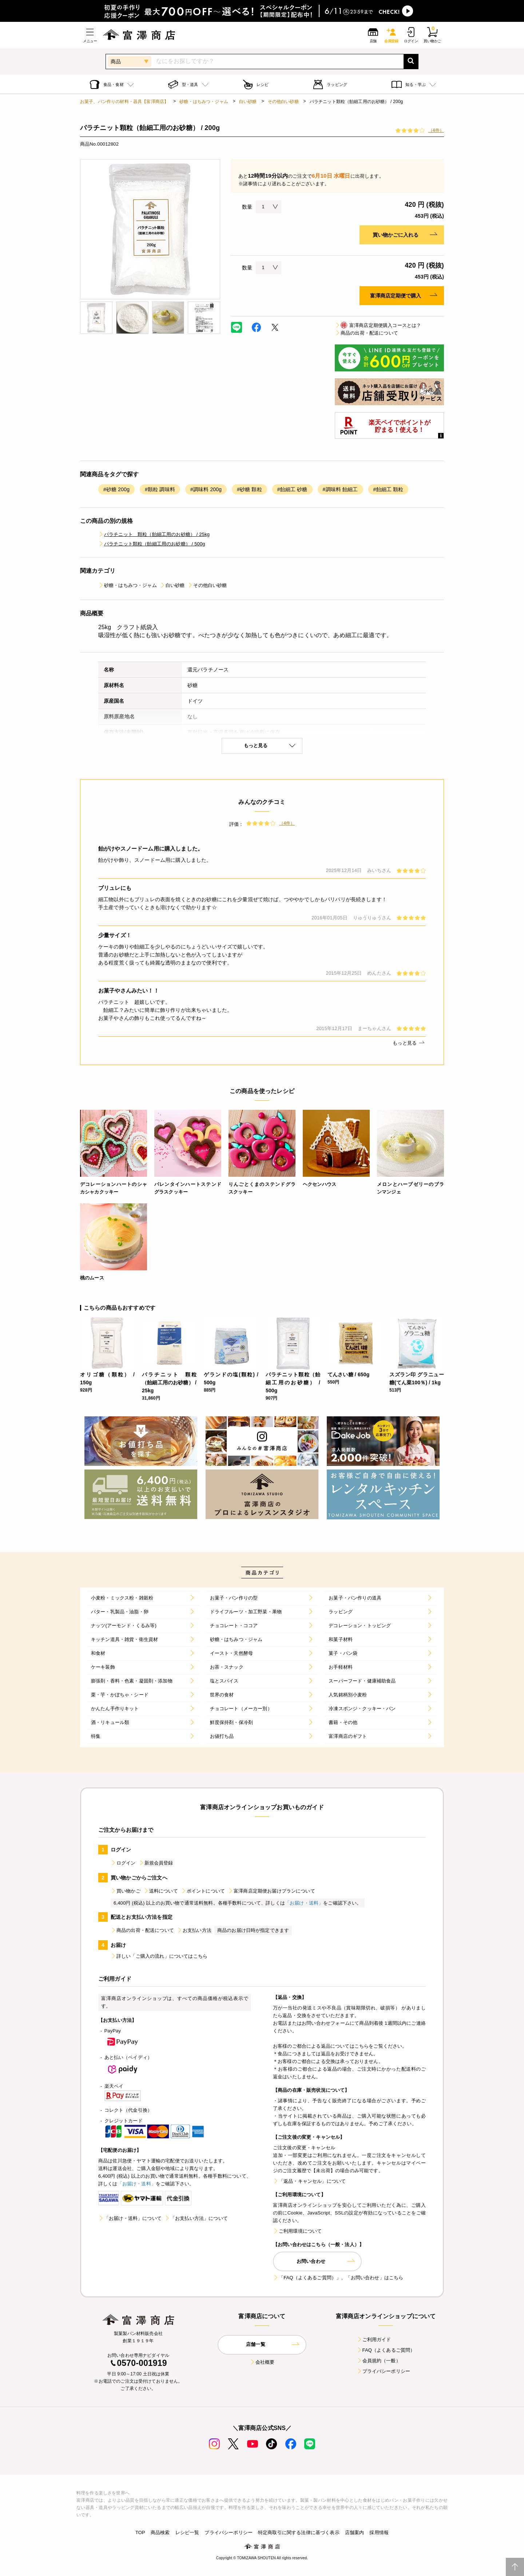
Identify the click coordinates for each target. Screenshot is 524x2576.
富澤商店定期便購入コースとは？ (378, 325)
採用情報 (379, 2532)
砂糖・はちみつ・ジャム (203, 101)
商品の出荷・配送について (366, 333)
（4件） (436, 130)
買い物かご (125, 1891)
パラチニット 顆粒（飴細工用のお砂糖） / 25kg (154, 534)
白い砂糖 (248, 101)
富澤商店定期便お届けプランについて (271, 1891)
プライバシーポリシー (383, 2371)
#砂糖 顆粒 (249, 489)
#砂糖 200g (116, 489)
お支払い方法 (194, 1930)
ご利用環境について (297, 2231)
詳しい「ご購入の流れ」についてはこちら (159, 1956)
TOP (140, 2532)
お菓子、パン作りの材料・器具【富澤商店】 (124, 101)
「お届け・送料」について (130, 2218)
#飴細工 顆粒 (388, 489)
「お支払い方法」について (196, 2218)
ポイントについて (203, 1891)
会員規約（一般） (379, 2360)
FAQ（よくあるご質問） (386, 2350)
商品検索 (160, 2532)
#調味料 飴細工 (340, 489)
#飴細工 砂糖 (292, 489)
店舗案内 (354, 2532)
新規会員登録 (156, 1863)
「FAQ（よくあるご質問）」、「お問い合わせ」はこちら (338, 2277)
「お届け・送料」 (304, 1903)
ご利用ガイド (374, 2339)
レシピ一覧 (187, 2532)
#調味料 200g (206, 489)
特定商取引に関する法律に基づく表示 (299, 2532)
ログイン (123, 1863)
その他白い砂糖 (283, 101)
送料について (160, 1891)
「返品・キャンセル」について (309, 2181)
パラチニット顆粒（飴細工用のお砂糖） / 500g (151, 544)
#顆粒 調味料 (160, 489)
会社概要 (262, 2362)
